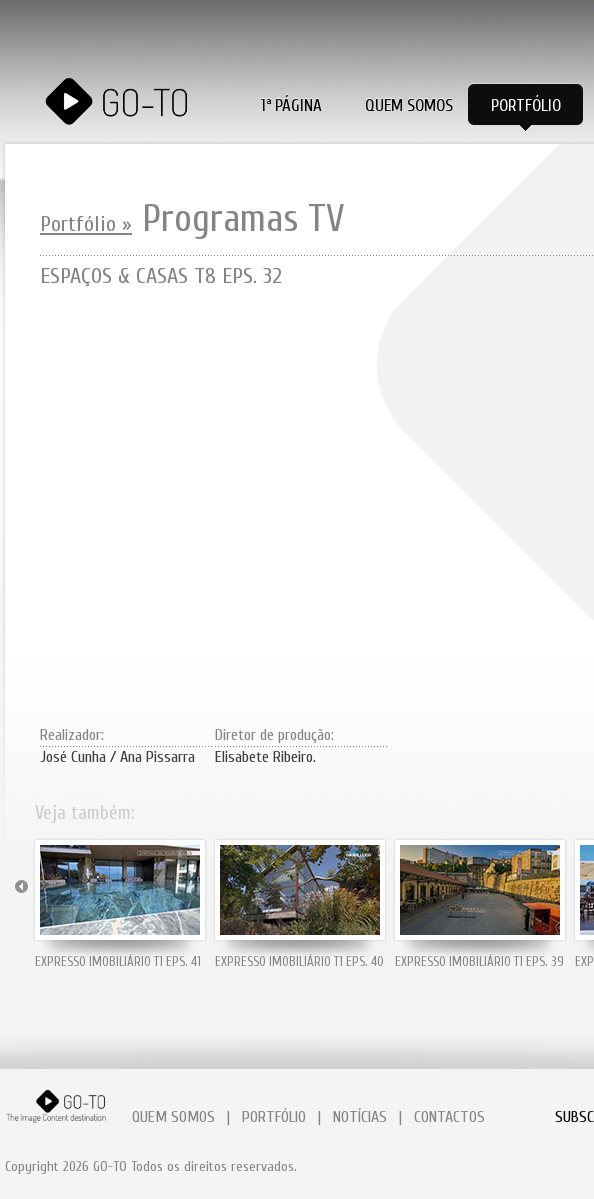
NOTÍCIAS (360, 1117)
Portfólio (526, 105)
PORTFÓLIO (274, 1117)
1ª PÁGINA (291, 105)
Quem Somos (409, 105)
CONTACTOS (449, 1117)
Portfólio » (86, 224)
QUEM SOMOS (173, 1117)
